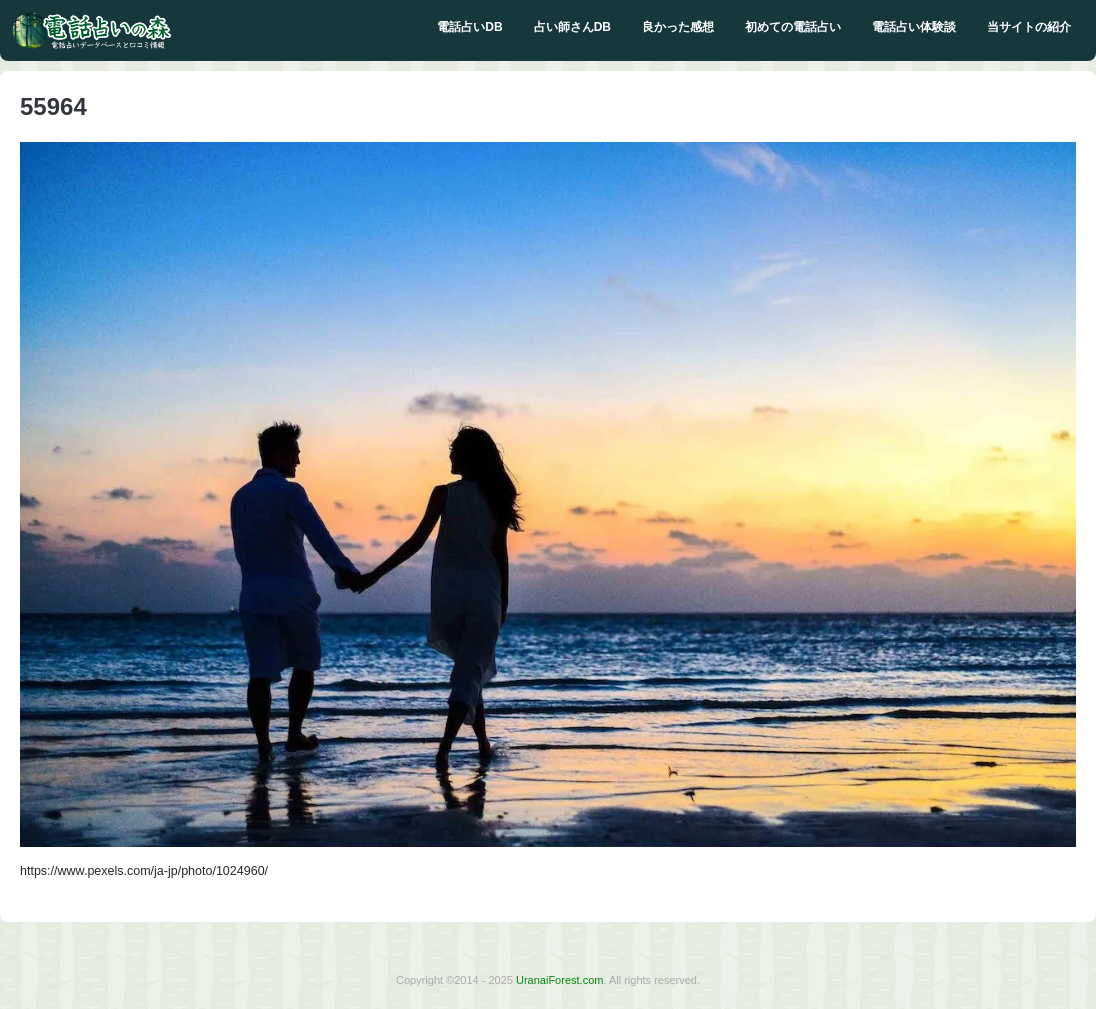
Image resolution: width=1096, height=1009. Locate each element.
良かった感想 (678, 27)
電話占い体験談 (914, 27)
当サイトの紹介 (1029, 27)
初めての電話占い (793, 27)
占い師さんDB (572, 27)
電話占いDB (469, 27)
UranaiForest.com (559, 980)
